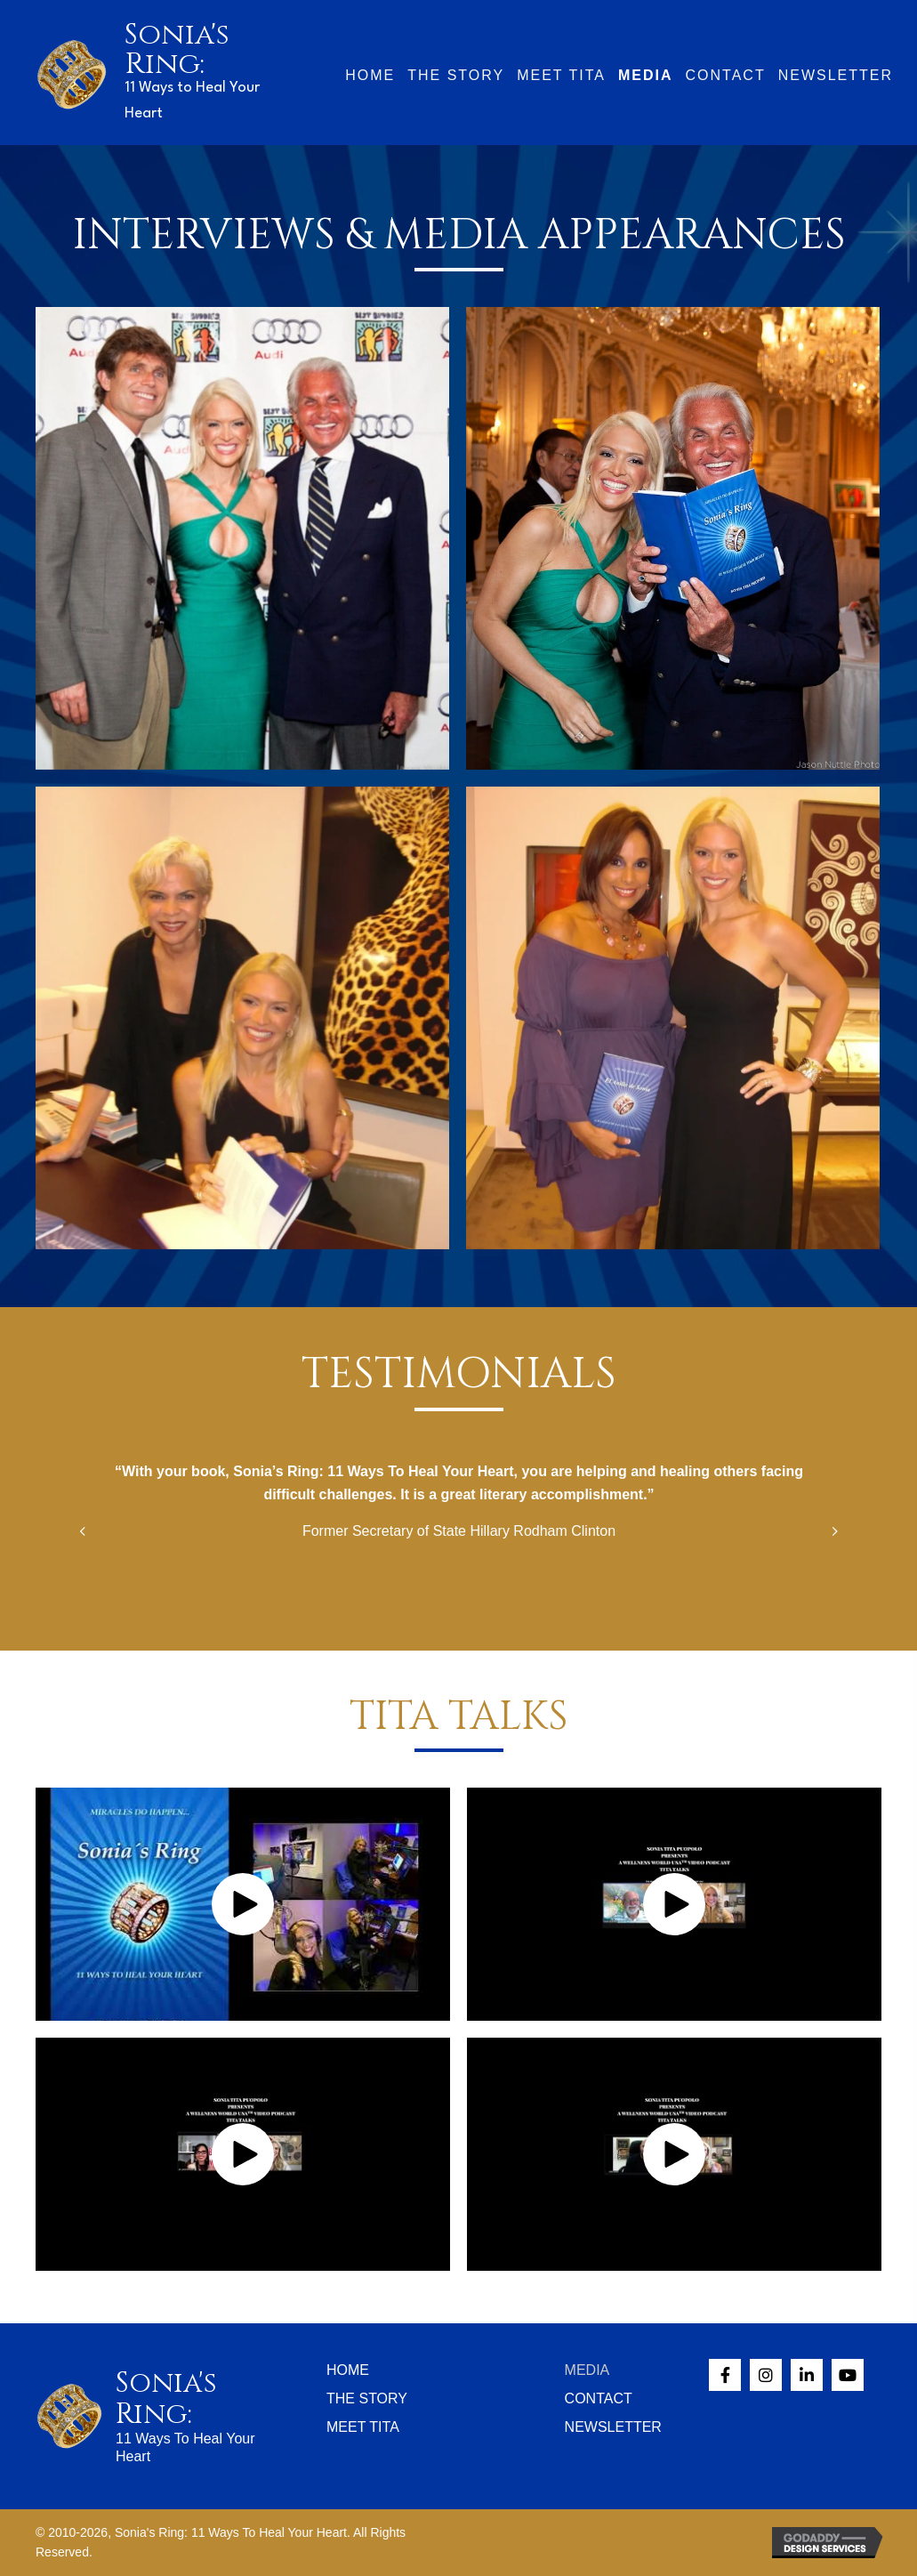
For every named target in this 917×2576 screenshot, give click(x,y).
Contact (598, 2398)
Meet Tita (362, 2427)
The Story (366, 2398)
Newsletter (613, 2427)
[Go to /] (152, 72)
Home (347, 2370)
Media (587, 2370)
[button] (243, 1904)
